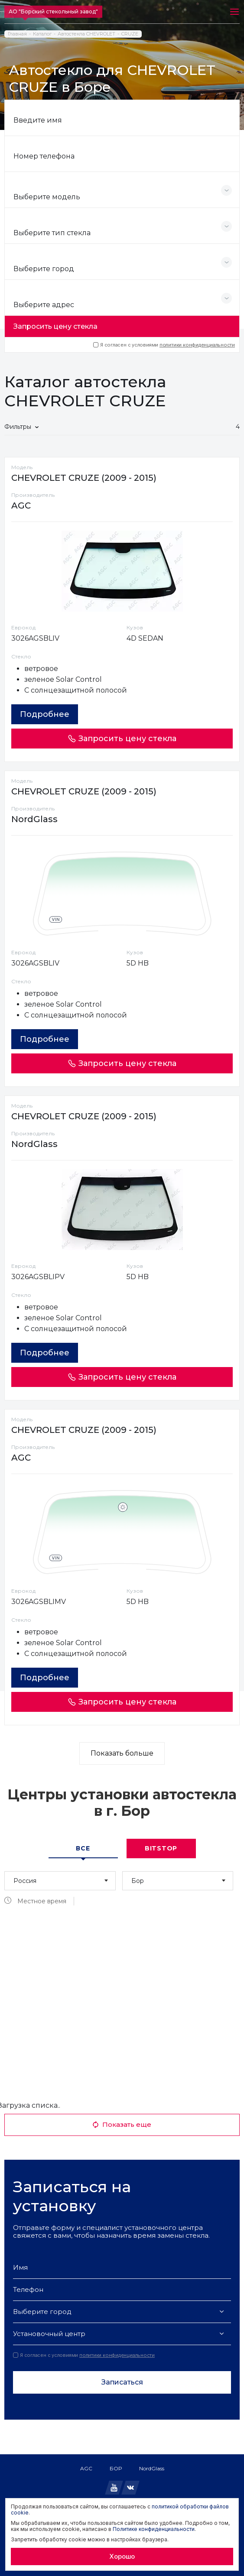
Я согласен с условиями (164, 345)
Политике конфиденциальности (154, 2529)
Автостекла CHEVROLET (86, 34)
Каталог (42, 34)
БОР (116, 2468)
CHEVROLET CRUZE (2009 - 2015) (83, 478)
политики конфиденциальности (197, 345)
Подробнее (44, 714)
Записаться (122, 2382)
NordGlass (151, 2468)
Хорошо (122, 2556)
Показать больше (122, 1753)
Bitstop (161, 1848)
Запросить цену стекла (55, 326)
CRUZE (129, 34)
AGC (86, 2468)
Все (83, 1848)
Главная (17, 34)
